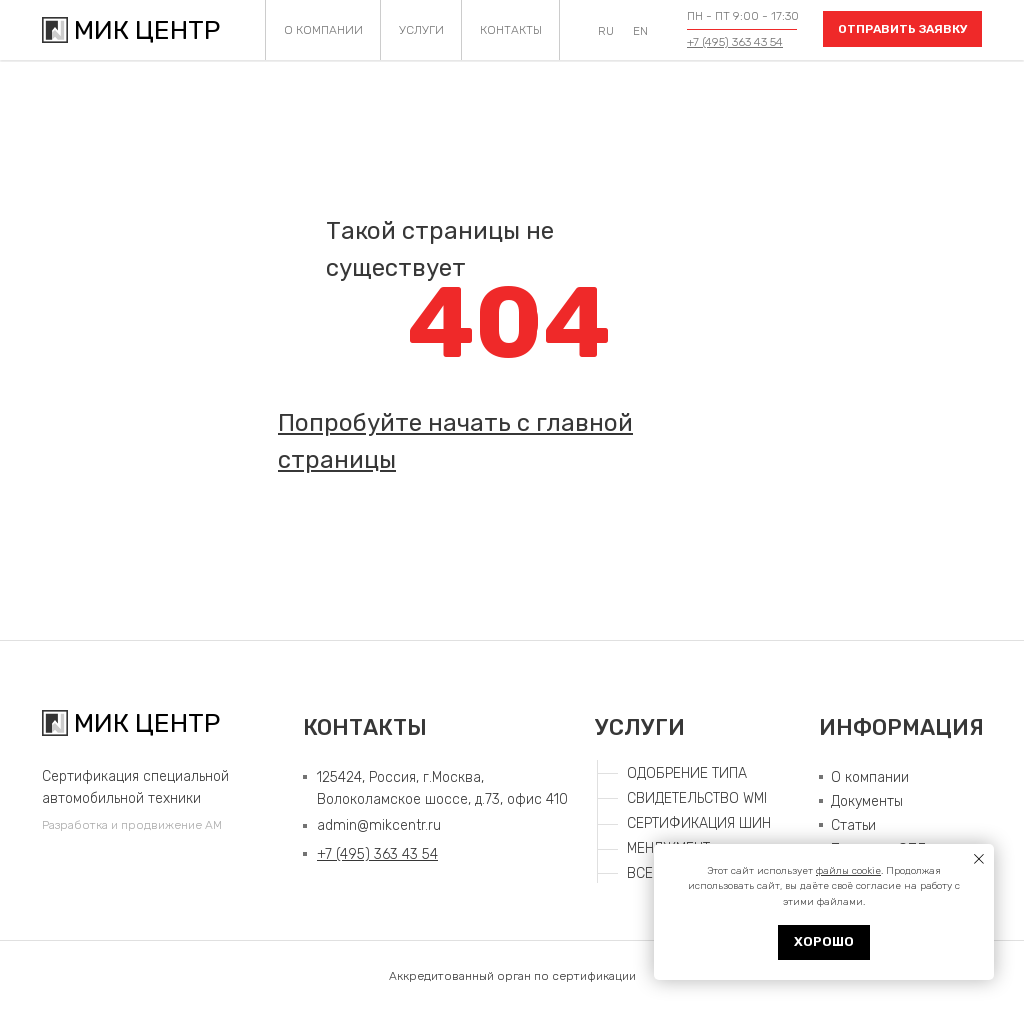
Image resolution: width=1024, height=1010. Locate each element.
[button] (902, 29)
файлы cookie (848, 871)
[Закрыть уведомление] (979, 859)
